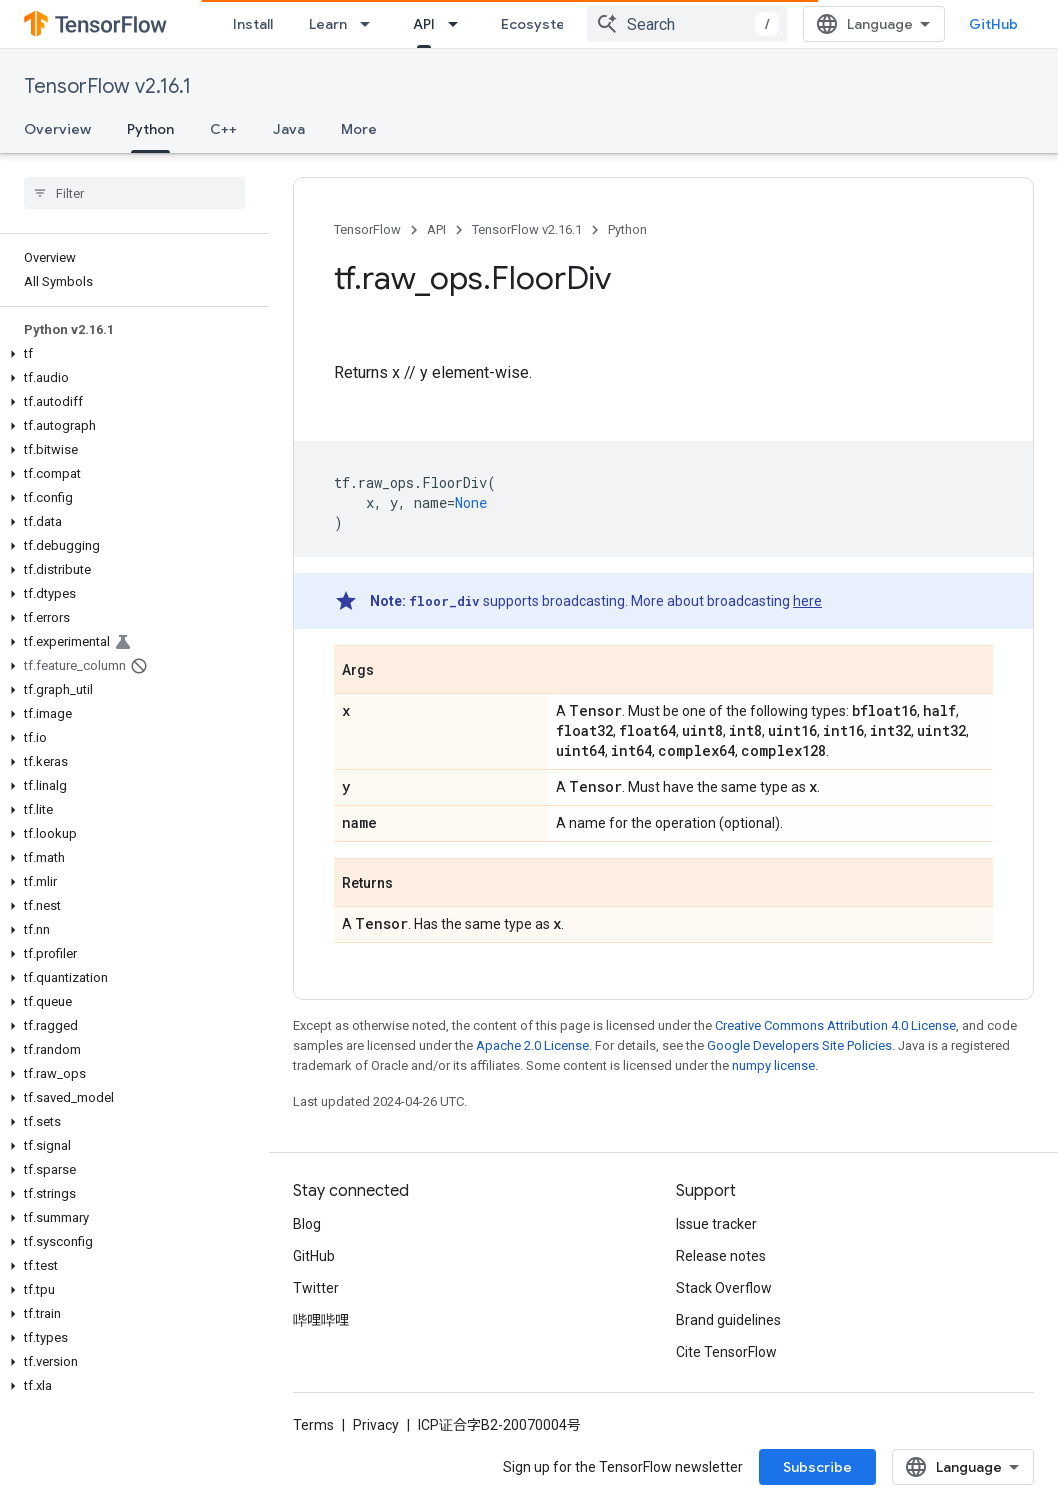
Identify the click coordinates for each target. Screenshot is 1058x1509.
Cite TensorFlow (726, 1352)
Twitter (316, 1288)
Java (289, 129)
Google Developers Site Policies (799, 1045)
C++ (223, 129)
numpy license (773, 1065)
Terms (313, 1425)
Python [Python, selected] (150, 129)
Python (627, 229)
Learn (328, 24)
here (807, 601)
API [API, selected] (424, 24)
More (359, 129)
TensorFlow (367, 229)
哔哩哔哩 (321, 1320)
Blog (307, 1224)
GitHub (993, 24)
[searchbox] (134, 193)
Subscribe (817, 1467)
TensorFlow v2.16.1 (107, 86)
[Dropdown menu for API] (459, 24)
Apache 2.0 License (532, 1045)
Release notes (721, 1256)
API (436, 229)
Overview (57, 129)
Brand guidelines (728, 1320)
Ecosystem (539, 24)
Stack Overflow (724, 1288)
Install (253, 24)
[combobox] (687, 24)
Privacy (376, 1425)
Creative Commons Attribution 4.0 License (835, 1025)
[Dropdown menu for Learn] (371, 24)
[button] (130, 354)
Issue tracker (716, 1224)
